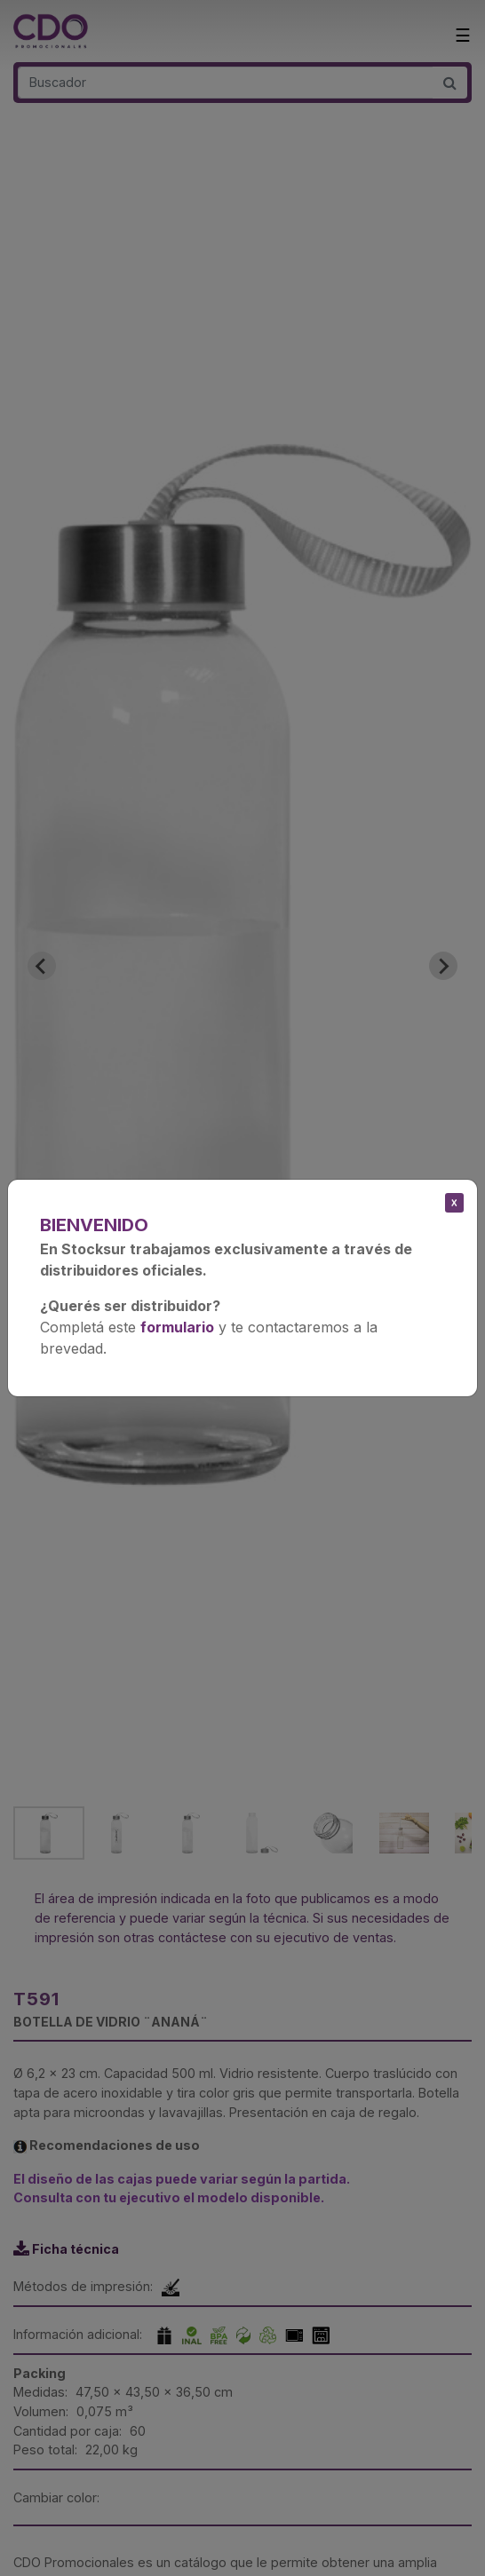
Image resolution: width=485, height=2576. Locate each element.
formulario (177, 1327)
